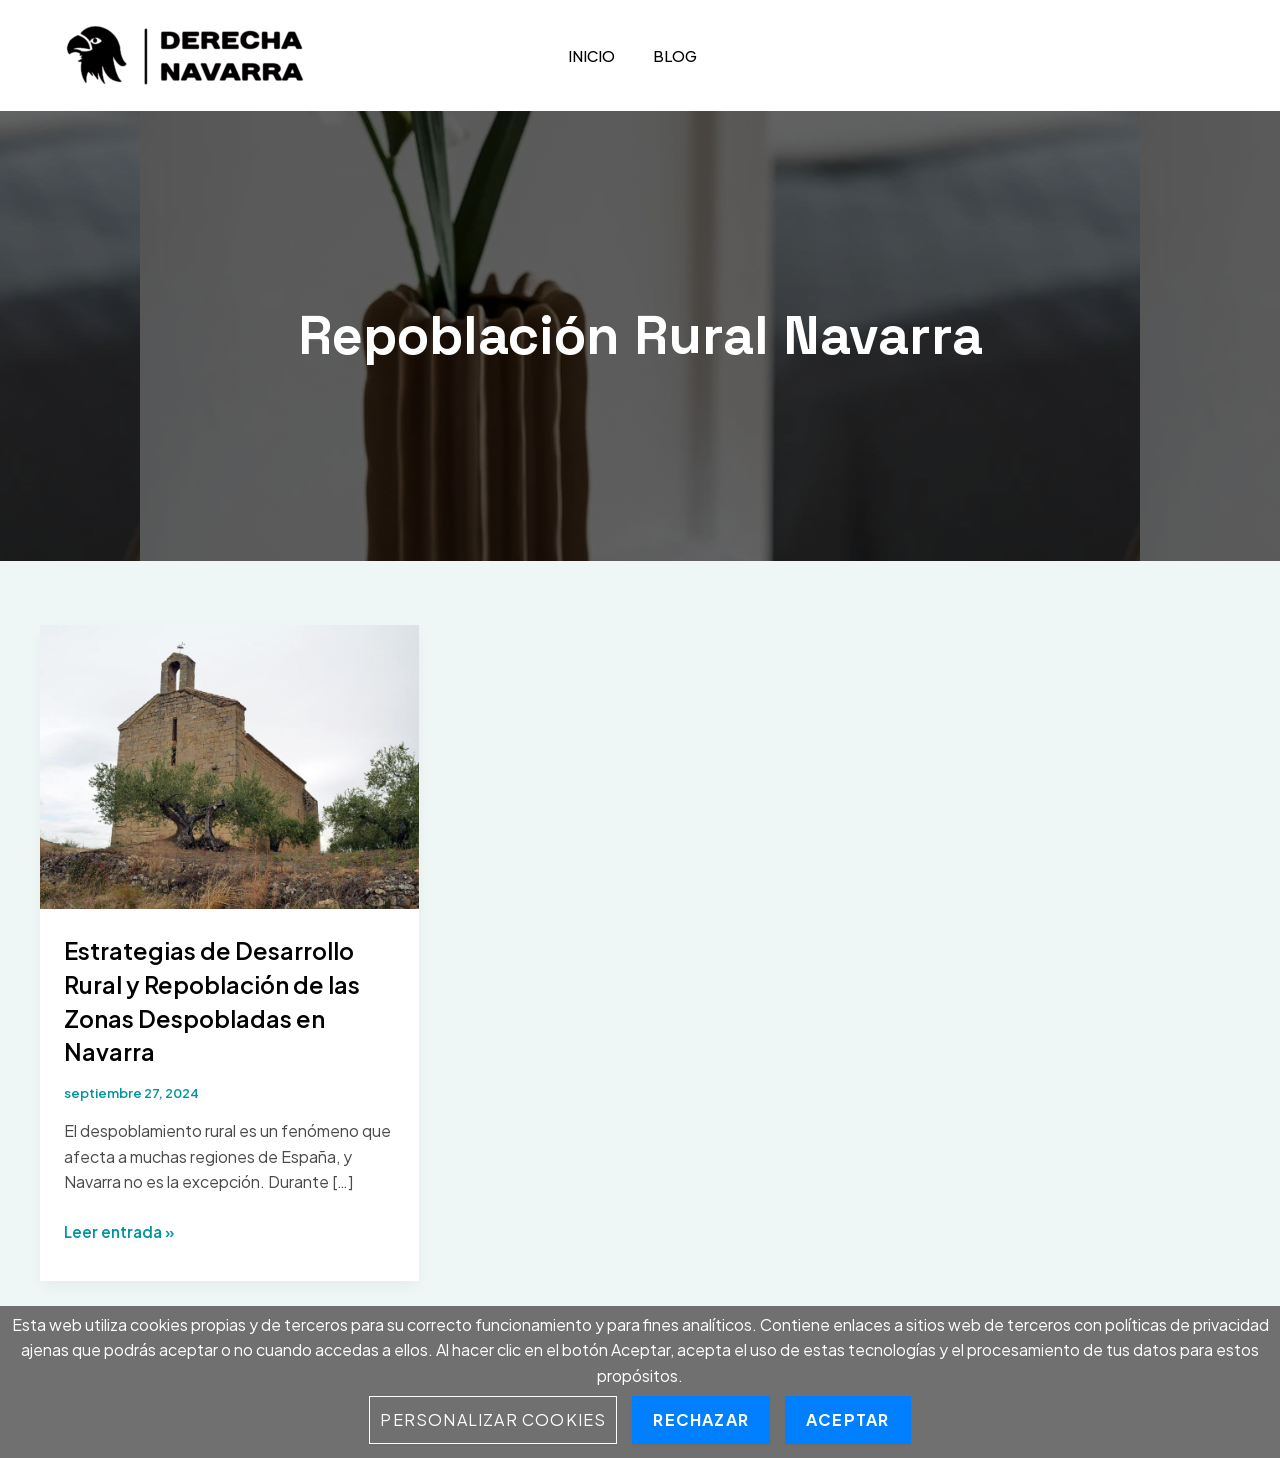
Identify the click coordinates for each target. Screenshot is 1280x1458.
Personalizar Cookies (493, 1419)
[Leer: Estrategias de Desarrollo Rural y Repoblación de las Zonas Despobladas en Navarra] (229, 764)
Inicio (583, 55)
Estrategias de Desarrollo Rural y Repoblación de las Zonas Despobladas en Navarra (229, 1000)
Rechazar (701, 1419)
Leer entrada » (121, 1232)
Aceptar (847, 1419)
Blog (664, 55)
